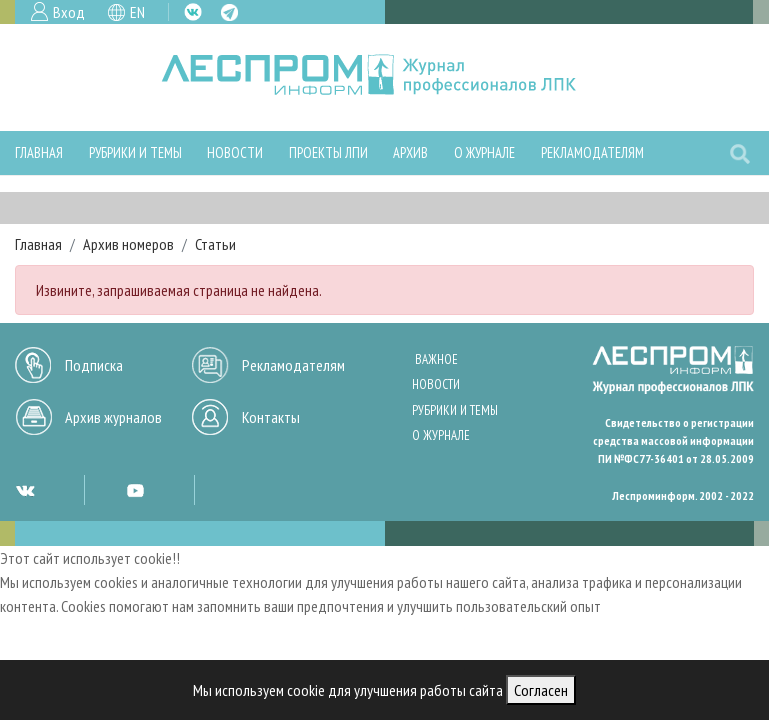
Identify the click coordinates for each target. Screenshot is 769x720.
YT (135, 490)
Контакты (271, 417)
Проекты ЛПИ (328, 152)
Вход (69, 12)
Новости (235, 152)
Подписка (94, 365)
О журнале (484, 152)
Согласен (541, 690)
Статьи (215, 244)
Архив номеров (128, 244)
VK (193, 12)
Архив (410, 152)
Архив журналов (113, 417)
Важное (436, 359)
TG (229, 12)
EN (137, 12)
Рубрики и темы (135, 152)
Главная (39, 152)
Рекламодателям (592, 152)
